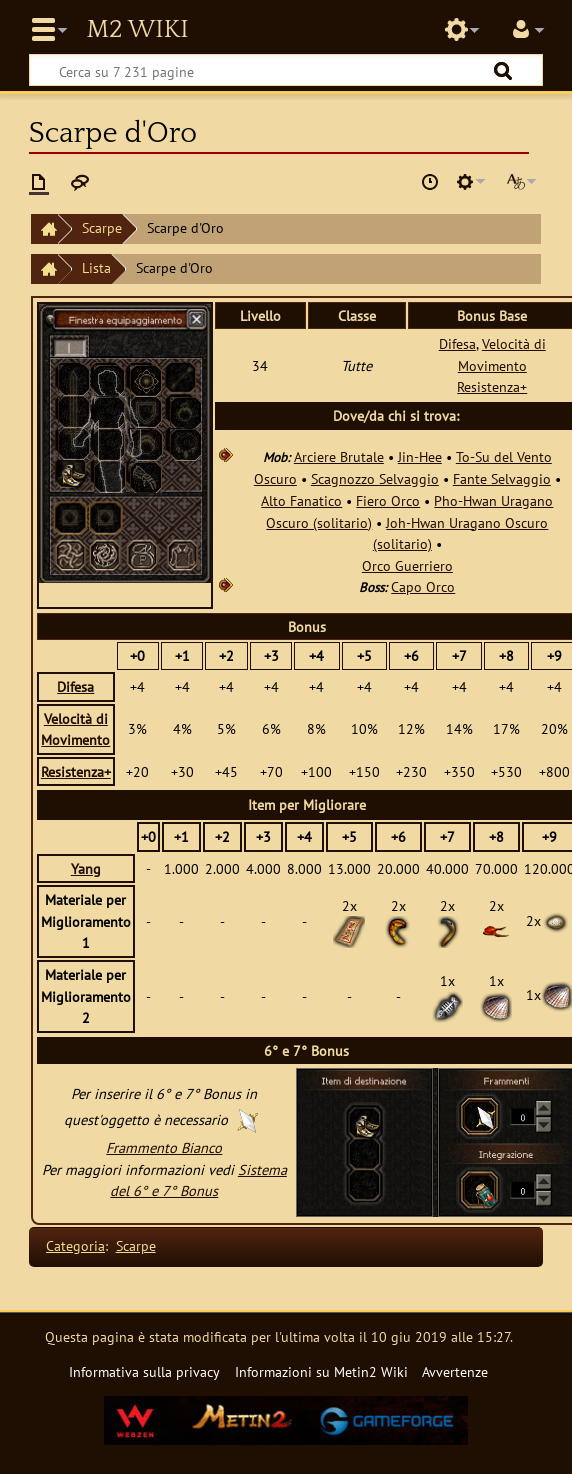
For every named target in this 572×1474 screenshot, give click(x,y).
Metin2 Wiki (137, 30)
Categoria (75, 1245)
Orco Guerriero (407, 565)
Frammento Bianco (164, 1147)
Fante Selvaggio (502, 478)
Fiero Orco (388, 500)
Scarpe (102, 227)
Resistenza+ (492, 386)
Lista (96, 267)
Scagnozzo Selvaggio (375, 478)
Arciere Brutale (339, 456)
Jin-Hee (420, 456)
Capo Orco (423, 586)
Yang (86, 868)
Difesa (457, 343)
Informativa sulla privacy (144, 1371)
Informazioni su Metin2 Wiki (321, 1371)
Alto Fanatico (301, 500)
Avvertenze (455, 1371)
